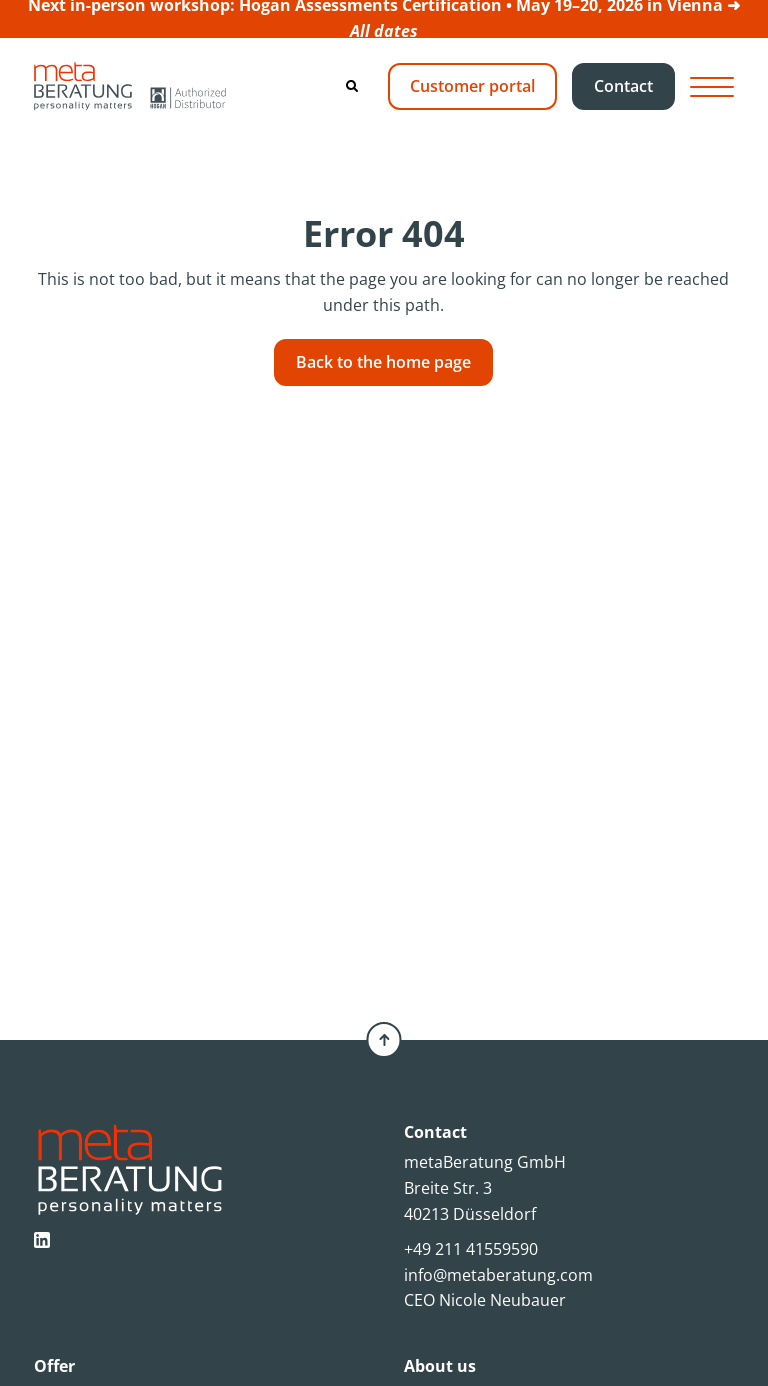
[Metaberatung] (130, 86)
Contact (623, 86)
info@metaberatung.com (498, 1275)
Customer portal (472, 86)
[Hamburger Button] (712, 86)
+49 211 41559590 (471, 1249)
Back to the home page (383, 362)
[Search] (352, 86)
